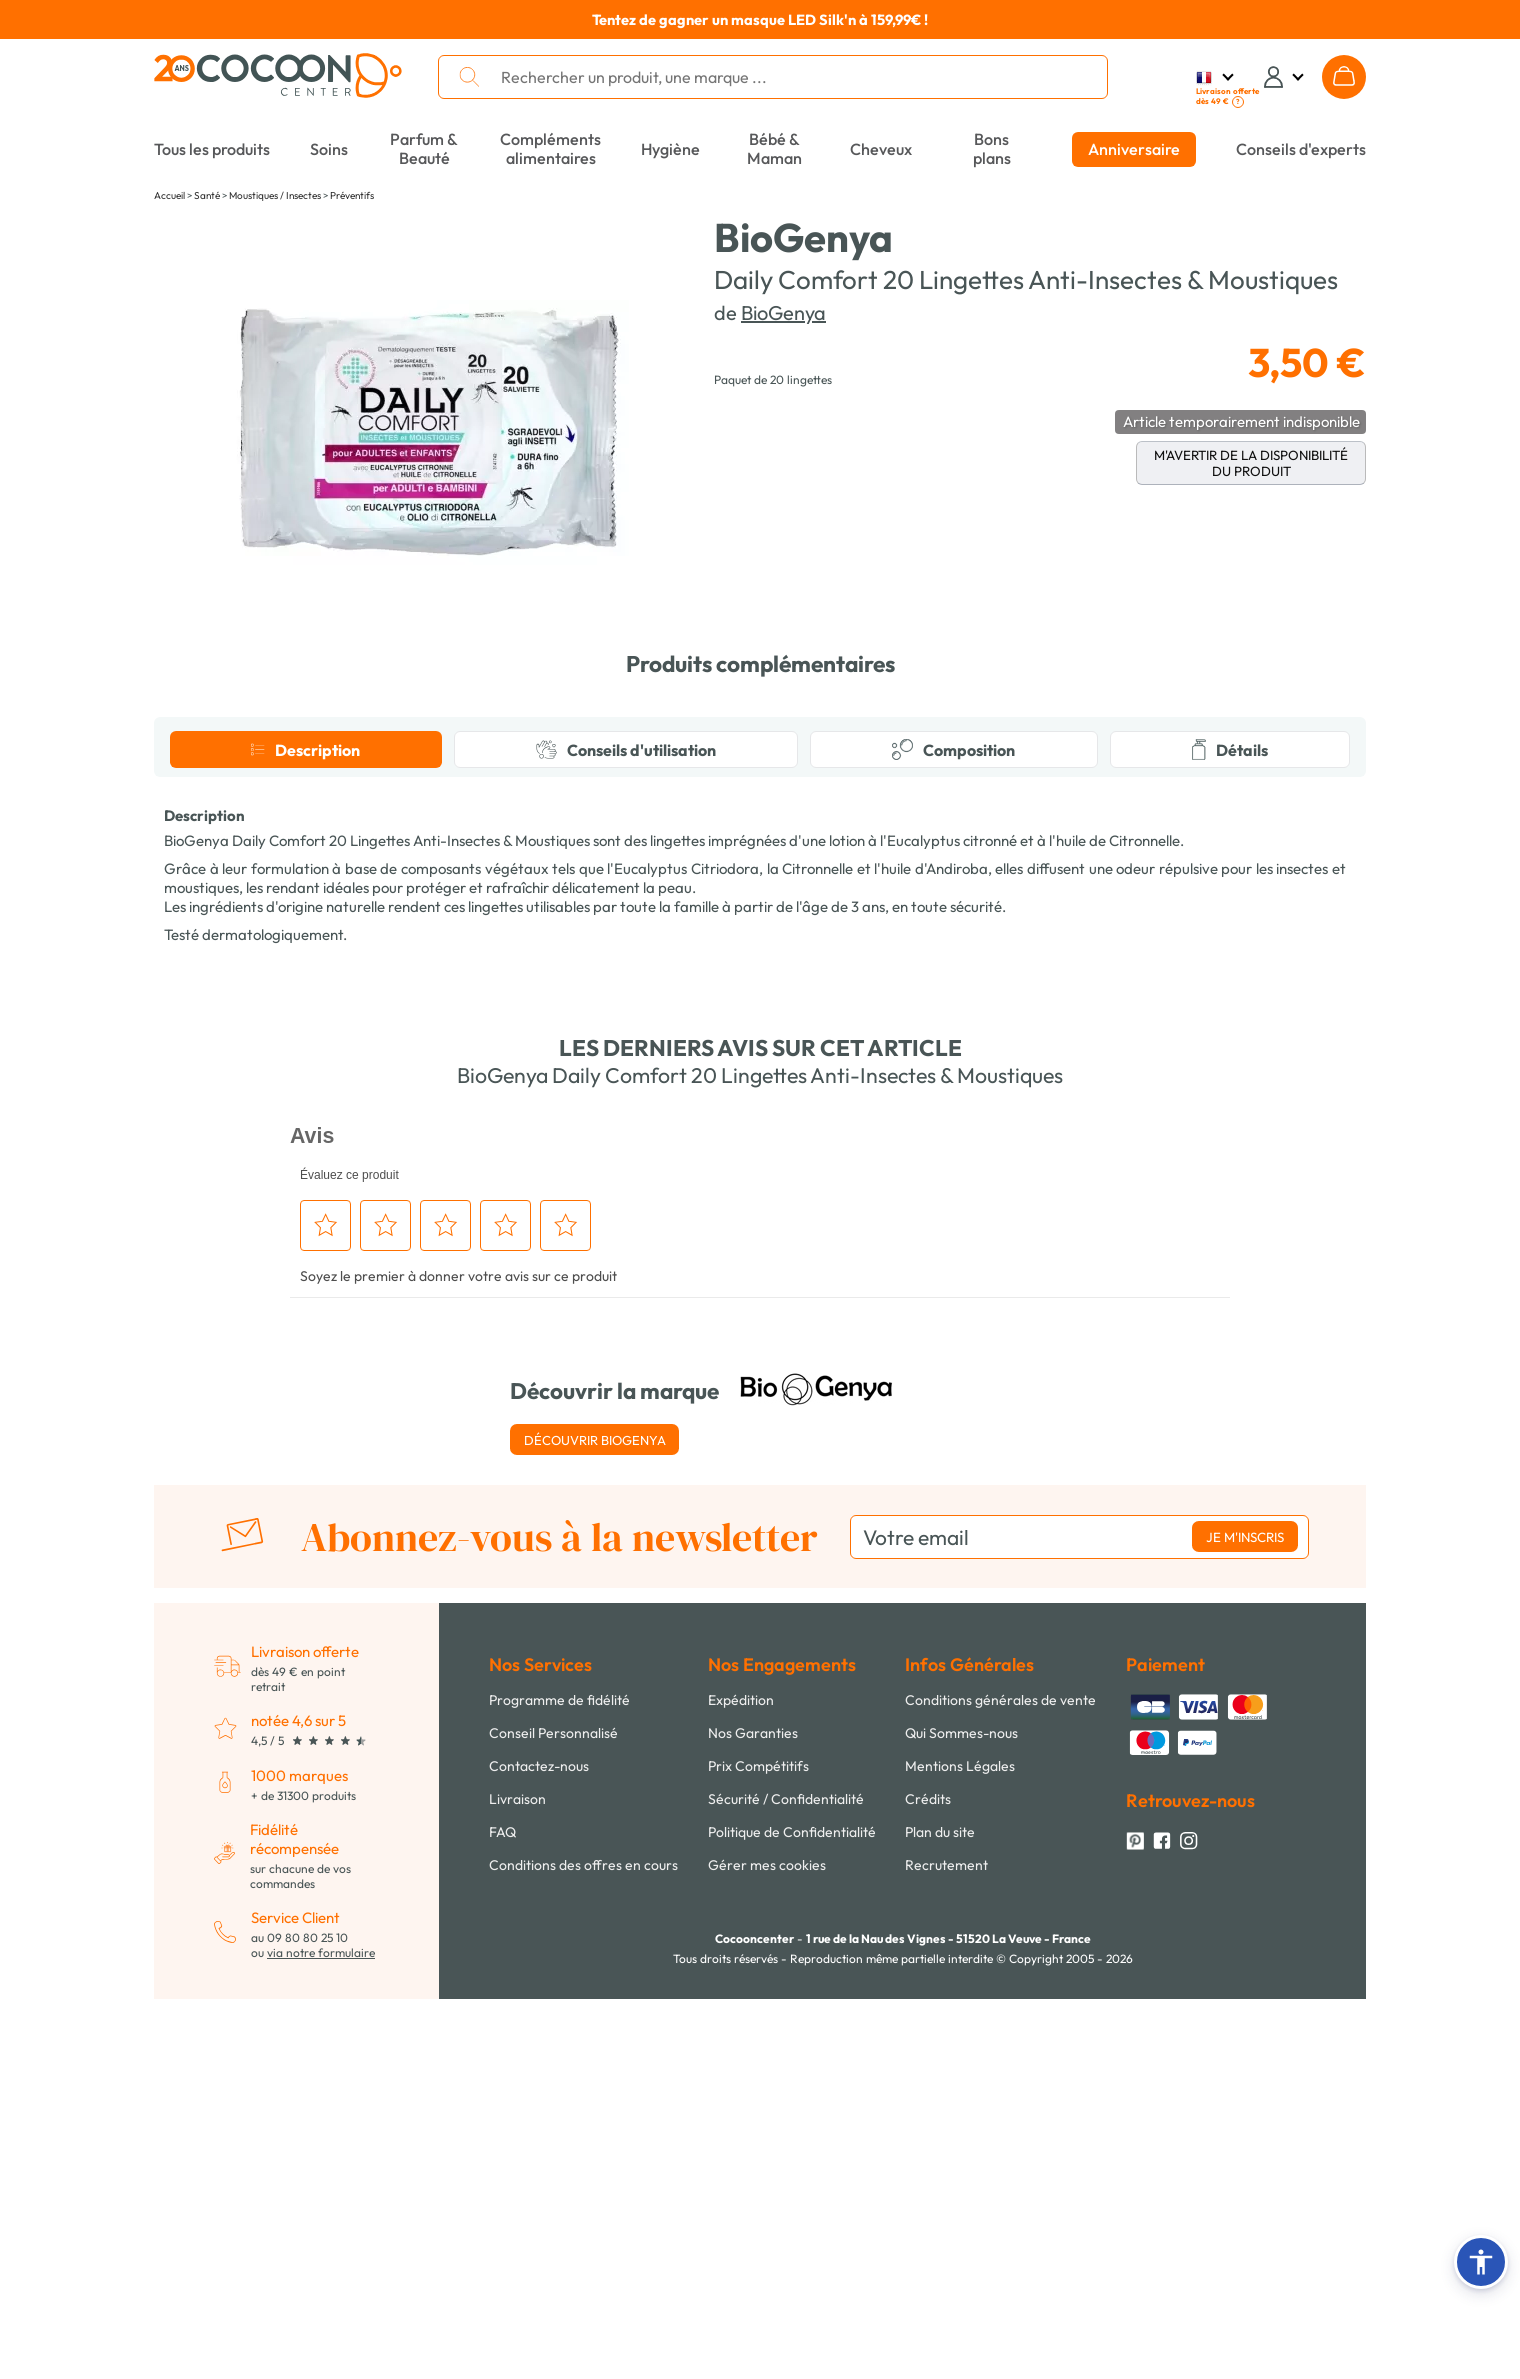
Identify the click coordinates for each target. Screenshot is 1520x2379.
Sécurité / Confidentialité (786, 2179)
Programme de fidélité (559, 2080)
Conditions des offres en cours (583, 2245)
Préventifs (352, 195)
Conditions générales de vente (1000, 2080)
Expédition (741, 2080)
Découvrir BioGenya (595, 1820)
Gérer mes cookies (767, 2245)
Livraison (517, 2179)
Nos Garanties (753, 2113)
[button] (1481, 2262)
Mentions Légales (960, 2146)
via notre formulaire (321, 2332)
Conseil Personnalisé (553, 2113)
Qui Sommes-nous (961, 2113)
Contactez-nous (539, 2146)
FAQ (502, 2212)
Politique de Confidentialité (792, 2212)
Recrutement (946, 2245)
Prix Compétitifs (758, 2146)
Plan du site (940, 2212)
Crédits (928, 2179)
